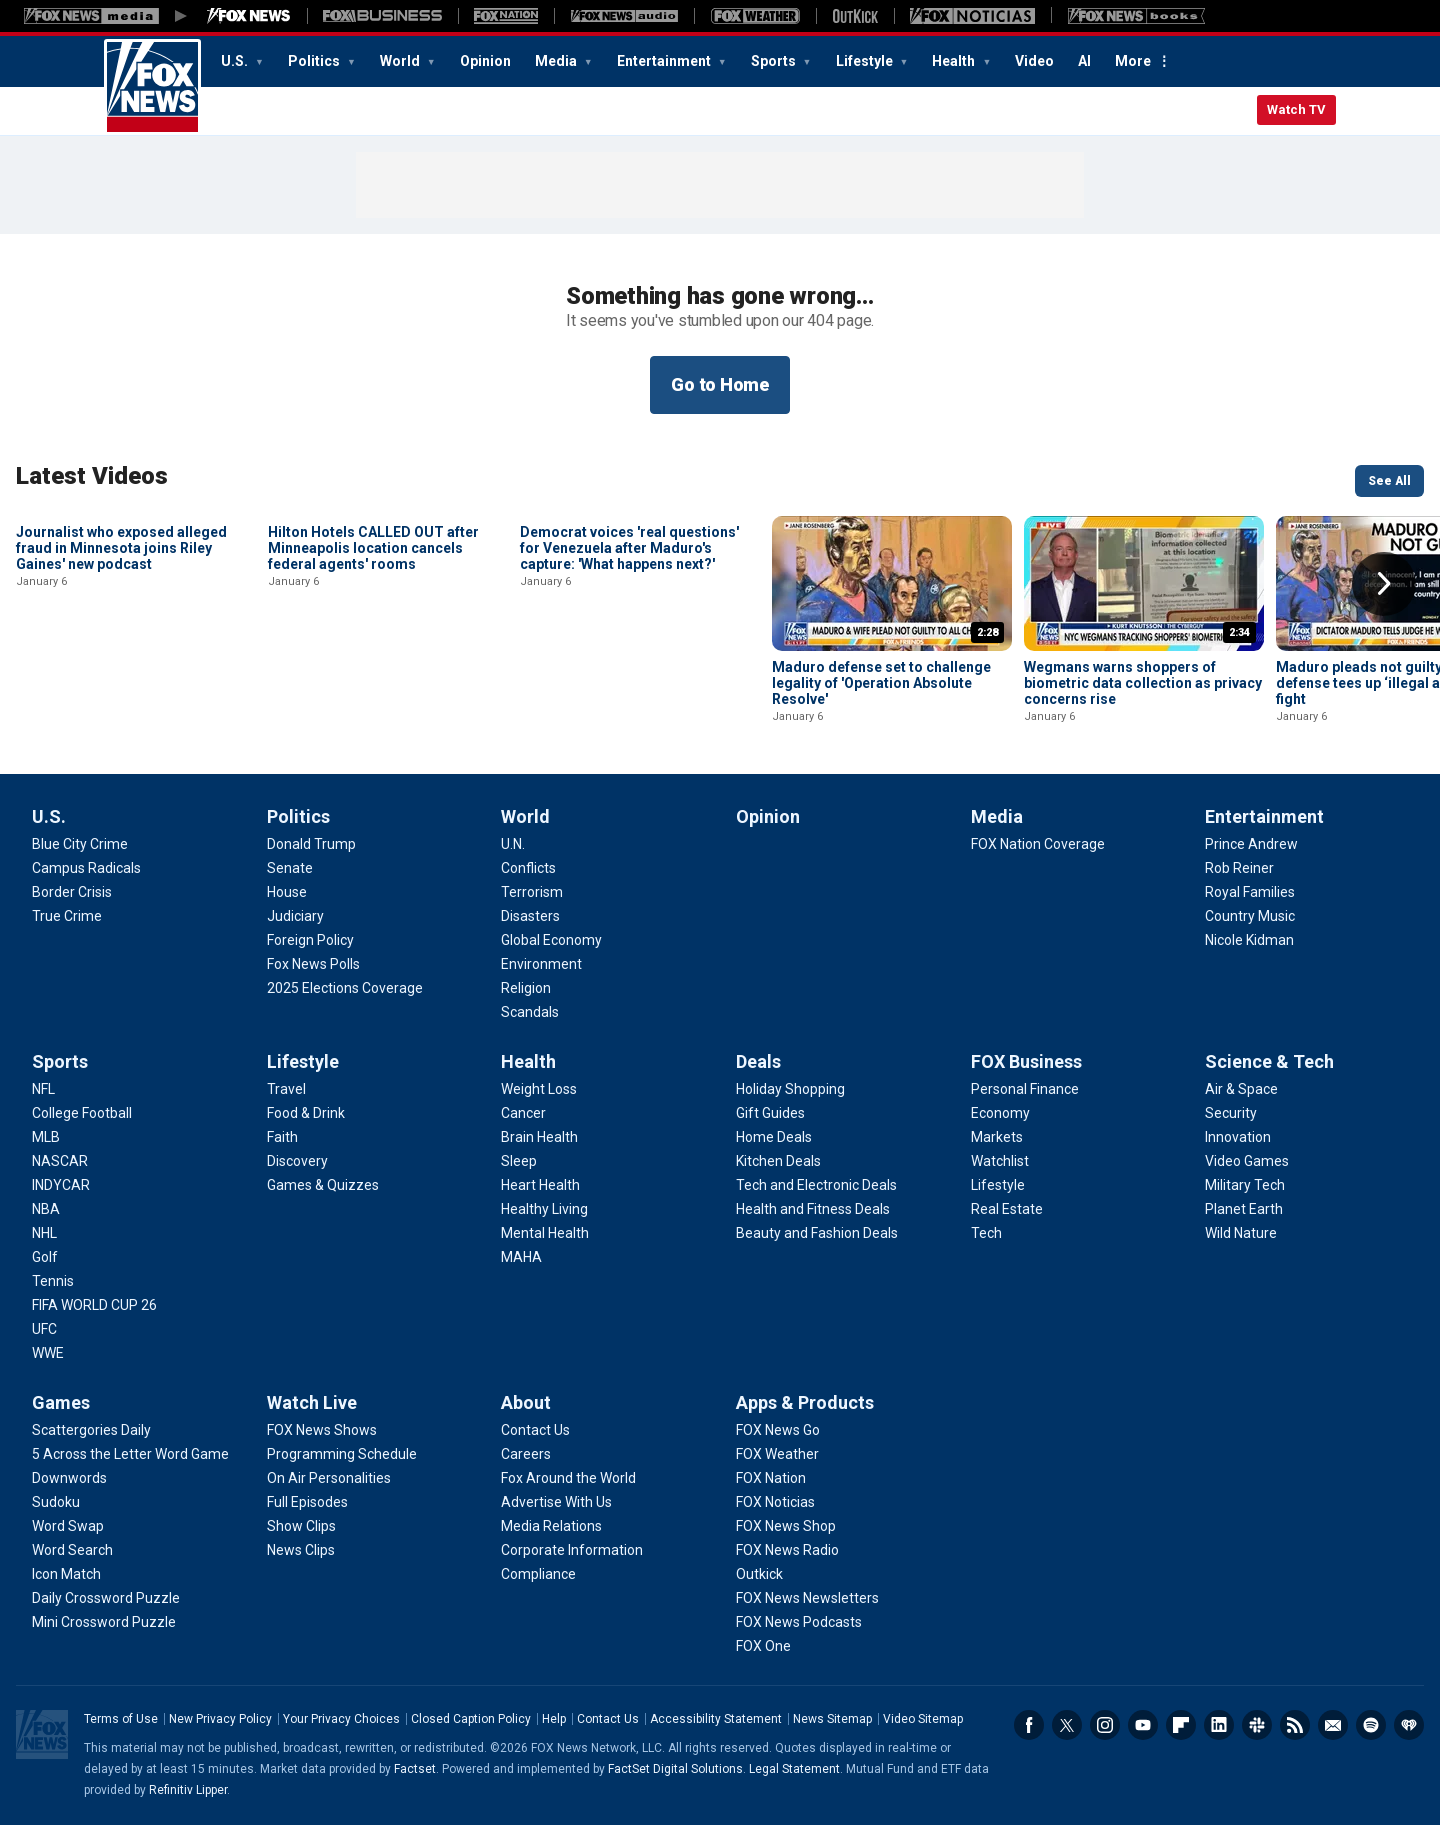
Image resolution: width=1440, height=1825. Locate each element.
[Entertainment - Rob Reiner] (1239, 868)
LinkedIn (1219, 1725)
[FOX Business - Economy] (1000, 1113)
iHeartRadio (1409, 1725)
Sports (775, 61)
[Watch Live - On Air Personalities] (329, 1478)
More (1133, 61)
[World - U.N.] (513, 844)
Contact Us (608, 1719)
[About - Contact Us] (535, 1430)
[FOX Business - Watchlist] (1000, 1161)
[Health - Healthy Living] (544, 1209)
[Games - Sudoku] (56, 1502)
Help (554, 1719)
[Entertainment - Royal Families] (1250, 892)
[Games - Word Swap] (68, 1526)
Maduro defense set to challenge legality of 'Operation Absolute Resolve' (881, 683)
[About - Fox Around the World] (568, 1478)
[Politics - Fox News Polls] (313, 964)
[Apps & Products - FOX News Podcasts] (799, 1622)
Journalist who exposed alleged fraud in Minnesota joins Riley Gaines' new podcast (121, 683)
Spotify (1371, 1725)
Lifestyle (866, 61)
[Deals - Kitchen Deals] (778, 1161)
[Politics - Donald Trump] (311, 844)
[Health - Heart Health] (540, 1185)
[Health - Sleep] (519, 1161)
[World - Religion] (526, 988)
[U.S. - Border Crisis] (72, 892)
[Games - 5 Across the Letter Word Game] (130, 1454)
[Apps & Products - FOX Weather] (777, 1454)
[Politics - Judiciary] (295, 916)
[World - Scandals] (530, 1012)
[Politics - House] (287, 892)
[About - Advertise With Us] (556, 1502)
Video (1034, 61)
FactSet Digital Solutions (675, 1769)
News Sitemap (832, 1719)
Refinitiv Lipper (188, 1790)
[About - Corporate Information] (572, 1550)
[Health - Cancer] (523, 1113)
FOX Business (1026, 1061)
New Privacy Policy (220, 1719)
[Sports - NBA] (46, 1209)
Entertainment (665, 61)
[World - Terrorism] (532, 892)
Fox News (152, 87)
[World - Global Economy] (551, 940)
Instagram (1105, 1725)
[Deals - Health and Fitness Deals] (813, 1209)
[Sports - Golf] (45, 1257)
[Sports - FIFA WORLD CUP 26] (94, 1305)
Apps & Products (805, 1402)
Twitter (1067, 1725)
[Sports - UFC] (44, 1329)
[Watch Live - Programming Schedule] (342, 1454)
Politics (315, 61)
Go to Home (720, 384)
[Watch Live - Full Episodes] (307, 1502)
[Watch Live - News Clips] (301, 1550)
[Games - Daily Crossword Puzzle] (106, 1598)
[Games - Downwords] (69, 1478)
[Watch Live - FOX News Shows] (322, 1430)
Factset (415, 1769)
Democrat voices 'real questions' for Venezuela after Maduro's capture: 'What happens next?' (629, 683)
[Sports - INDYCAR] (61, 1185)
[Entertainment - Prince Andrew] (1251, 844)
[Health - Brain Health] (539, 1137)
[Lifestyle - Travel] (286, 1089)
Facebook (1029, 1725)
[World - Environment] (541, 964)
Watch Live (312, 1402)
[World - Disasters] (530, 916)
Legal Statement (794, 1769)
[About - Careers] (526, 1454)
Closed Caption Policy (471, 1719)
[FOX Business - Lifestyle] (998, 1185)
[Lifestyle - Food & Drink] (306, 1113)
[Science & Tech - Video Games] (1247, 1161)
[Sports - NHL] (44, 1233)
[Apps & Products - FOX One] (763, 1646)
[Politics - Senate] (290, 868)
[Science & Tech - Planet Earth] (1244, 1209)
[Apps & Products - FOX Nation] (771, 1478)
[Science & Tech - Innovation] (1238, 1137)
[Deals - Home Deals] (774, 1137)
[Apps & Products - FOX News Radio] (787, 1550)
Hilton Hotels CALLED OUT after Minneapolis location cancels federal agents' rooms (373, 683)
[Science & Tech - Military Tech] (1245, 1185)
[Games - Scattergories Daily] (91, 1430)
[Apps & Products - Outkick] (759, 1574)
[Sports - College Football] (82, 1113)
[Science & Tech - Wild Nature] (1241, 1233)
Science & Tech (1269, 1061)
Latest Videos (92, 476)
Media (557, 61)
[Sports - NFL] (43, 1089)
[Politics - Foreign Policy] (310, 940)
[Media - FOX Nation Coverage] (1038, 844)
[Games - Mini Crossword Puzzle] (104, 1622)
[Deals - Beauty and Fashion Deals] (817, 1233)
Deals (758, 1061)
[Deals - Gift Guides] (770, 1113)
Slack (1257, 1725)
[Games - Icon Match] (66, 1574)
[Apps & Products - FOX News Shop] (786, 1526)
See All (1389, 481)
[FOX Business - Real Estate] (1007, 1209)
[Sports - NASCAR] (60, 1161)
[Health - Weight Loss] (539, 1089)
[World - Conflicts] (528, 868)
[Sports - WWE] (48, 1353)
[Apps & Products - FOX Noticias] (775, 1502)
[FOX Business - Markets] (997, 1137)
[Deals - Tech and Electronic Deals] (816, 1185)
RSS (1295, 1725)
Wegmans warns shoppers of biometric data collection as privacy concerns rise (1143, 683)
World (401, 61)
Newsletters (1333, 1725)
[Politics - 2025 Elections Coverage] (345, 988)
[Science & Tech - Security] (1231, 1113)
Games (61, 1402)
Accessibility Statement (716, 1719)
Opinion (485, 61)
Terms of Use (121, 1719)
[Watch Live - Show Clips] (301, 1526)
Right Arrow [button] (1384, 584)
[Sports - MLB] (46, 1137)
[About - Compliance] (538, 1574)
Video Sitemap (923, 1719)
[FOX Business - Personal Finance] (1025, 1089)
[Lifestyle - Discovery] (297, 1161)
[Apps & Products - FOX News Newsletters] (807, 1598)
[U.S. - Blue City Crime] (80, 844)
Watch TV (1296, 109)
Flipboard (1181, 1725)
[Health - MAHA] (521, 1257)
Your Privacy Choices (341, 1719)
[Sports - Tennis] (53, 1281)
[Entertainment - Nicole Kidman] (1249, 940)
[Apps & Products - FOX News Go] (778, 1430)
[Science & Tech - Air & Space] (1241, 1089)
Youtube (1143, 1725)
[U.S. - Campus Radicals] (86, 868)
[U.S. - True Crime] (67, 916)
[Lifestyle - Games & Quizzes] (323, 1185)
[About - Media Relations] (551, 1526)
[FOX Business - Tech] (986, 1233)
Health (955, 61)
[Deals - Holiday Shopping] (790, 1089)
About (526, 1402)
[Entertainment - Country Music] (1250, 916)
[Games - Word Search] (72, 1550)
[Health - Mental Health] (545, 1233)
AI (1084, 61)
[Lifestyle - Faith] (282, 1137)
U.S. (236, 61)
